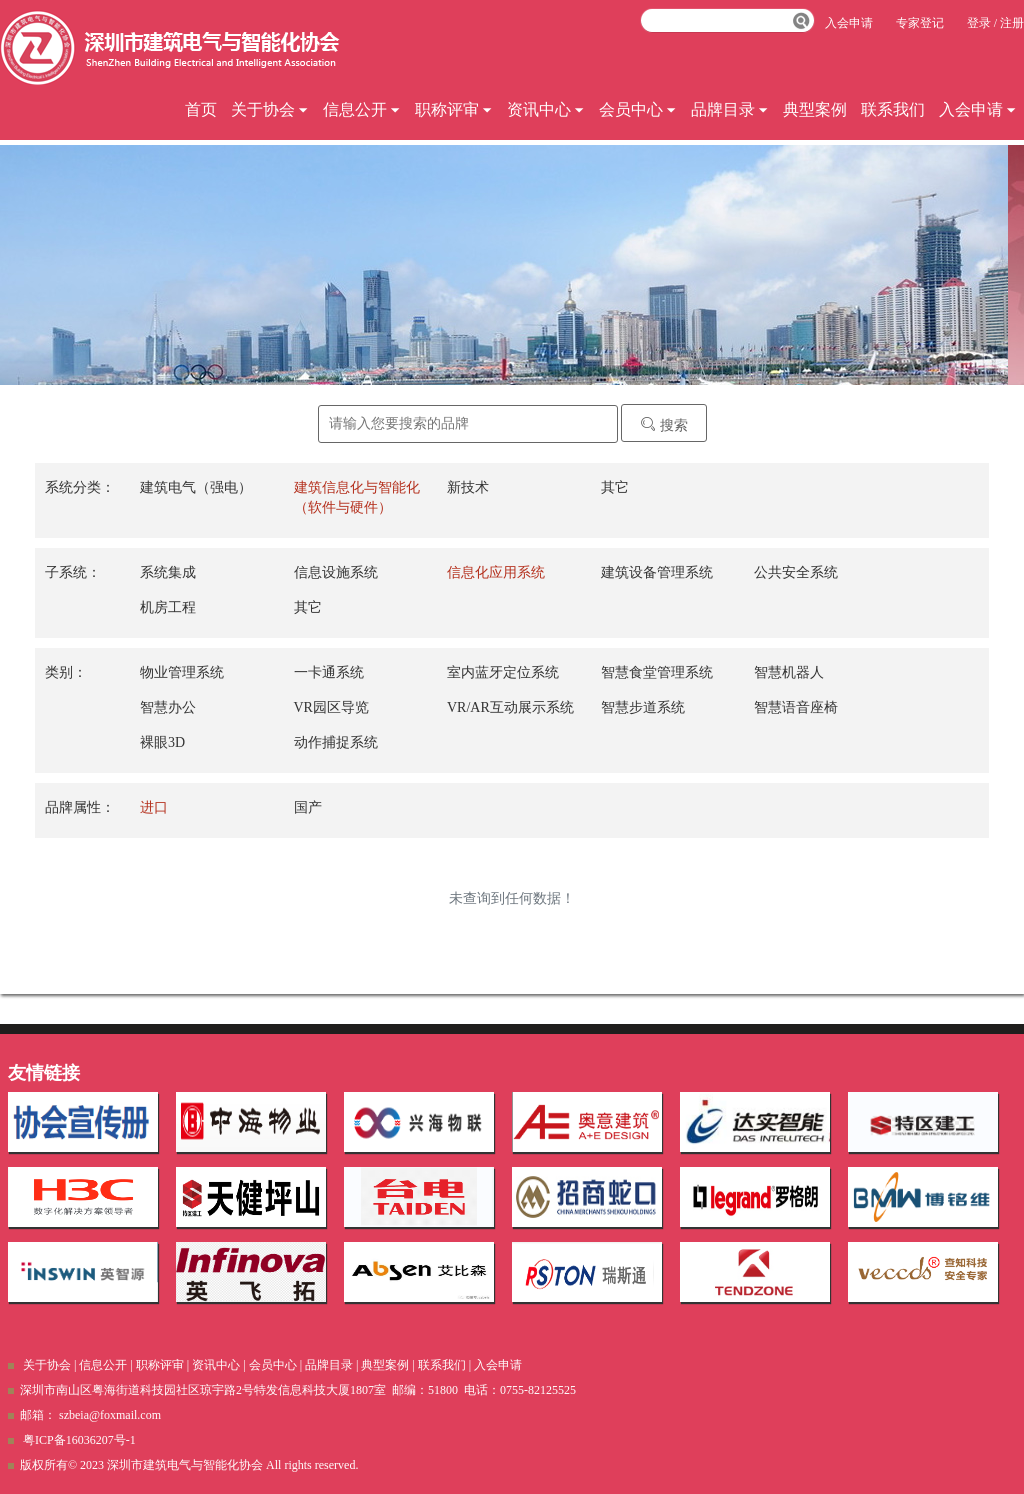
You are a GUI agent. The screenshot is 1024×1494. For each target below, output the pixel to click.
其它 (615, 487)
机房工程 (168, 607)
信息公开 (362, 109)
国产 (308, 807)
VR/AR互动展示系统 (510, 707)
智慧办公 (168, 707)
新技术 (468, 487)
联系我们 (893, 109)
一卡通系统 (329, 672)
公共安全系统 (796, 572)
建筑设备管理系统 (657, 572)
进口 (154, 807)
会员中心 (638, 109)
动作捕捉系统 (336, 742)
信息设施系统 (336, 572)
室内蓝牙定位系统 (503, 672)
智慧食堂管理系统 (657, 672)
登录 (979, 23)
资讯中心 (546, 109)
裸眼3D (162, 742)
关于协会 (270, 109)
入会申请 (978, 109)
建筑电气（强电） (196, 487)
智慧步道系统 (643, 707)
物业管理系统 (182, 672)
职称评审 (454, 109)
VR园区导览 (331, 707)
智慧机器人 (789, 672)
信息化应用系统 (496, 572)
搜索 (664, 424)
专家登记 (920, 23)
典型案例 (815, 109)
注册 (1012, 23)
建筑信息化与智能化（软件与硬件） (357, 497)
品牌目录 (730, 109)
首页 (201, 109)
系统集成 (168, 572)
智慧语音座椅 (796, 707)
